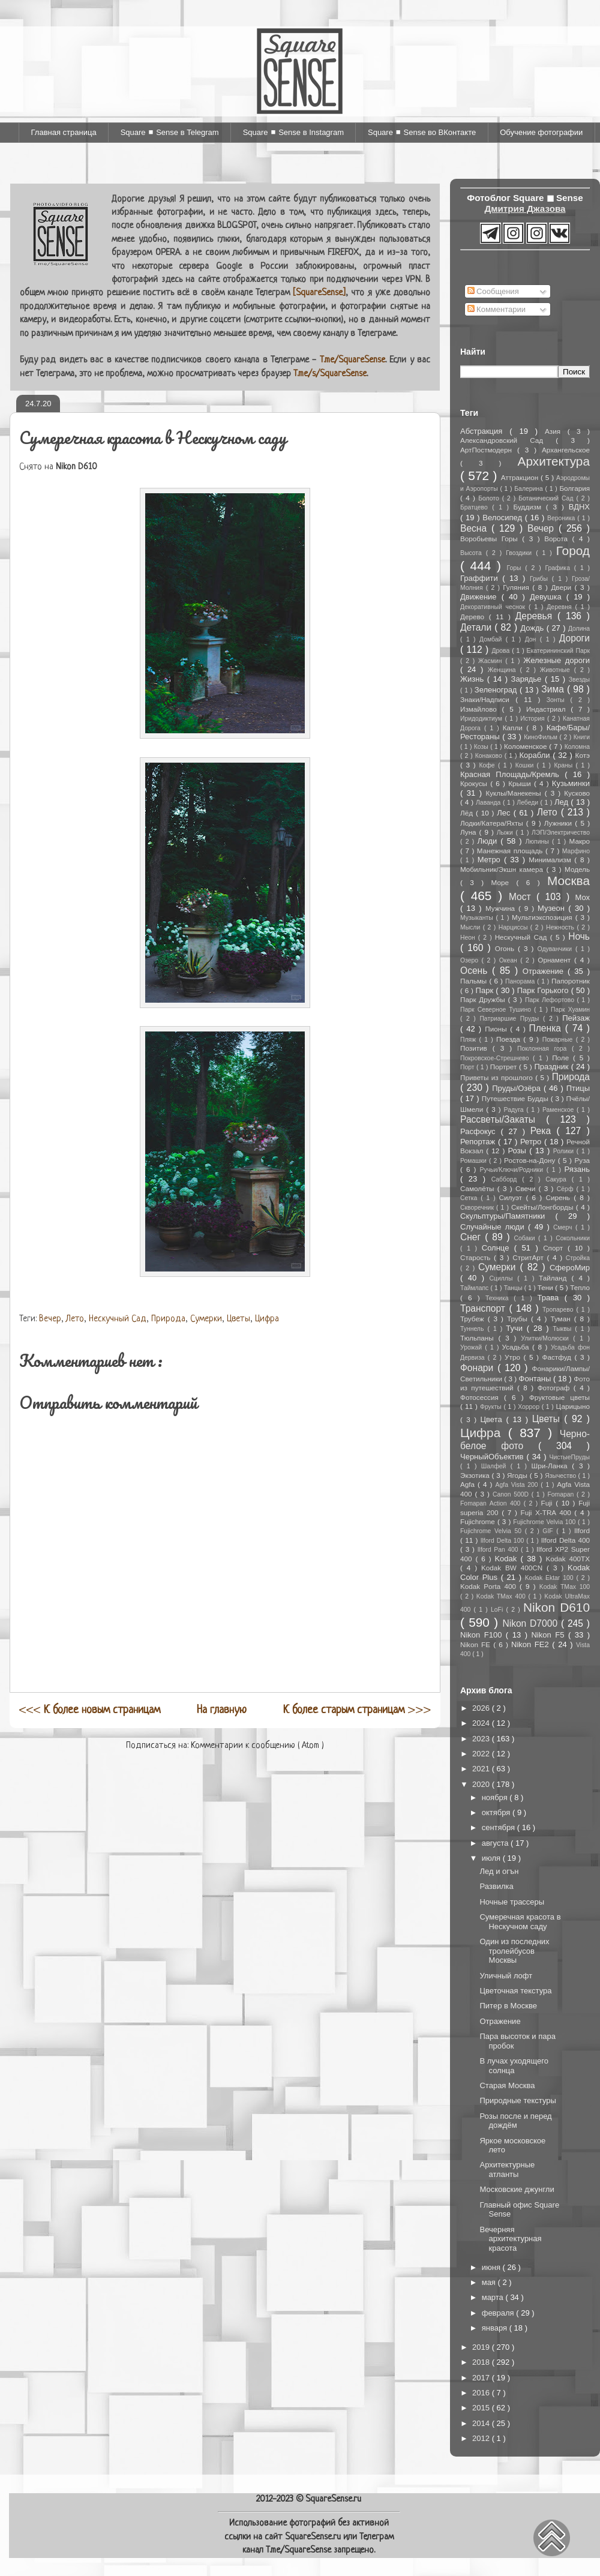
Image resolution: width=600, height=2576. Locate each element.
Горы (516, 568)
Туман (562, 1319)
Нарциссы (514, 927)
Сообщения (493, 291)
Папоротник (570, 981)
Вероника (562, 518)
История (533, 718)
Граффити (481, 578)
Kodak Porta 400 (490, 1586)
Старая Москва (507, 2085)
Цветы (238, 1319)
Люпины (538, 841)
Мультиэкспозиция (543, 917)
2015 (482, 2407)
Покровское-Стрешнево (496, 1058)
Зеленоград (497, 689)
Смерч (564, 1227)
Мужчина (501, 908)
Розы (518, 1150)
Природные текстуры (517, 2100)
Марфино (576, 851)
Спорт (555, 1248)
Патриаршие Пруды (510, 1018)
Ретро (532, 1141)
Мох (582, 897)
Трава (551, 1297)
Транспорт (484, 1308)
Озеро (471, 960)
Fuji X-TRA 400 (548, 1512)
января (495, 2327)
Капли (514, 727)
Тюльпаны (479, 1338)
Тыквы (564, 1329)
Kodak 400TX (568, 1559)
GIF (549, 1531)
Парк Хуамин (570, 1009)
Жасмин (491, 661)
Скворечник (478, 1207)
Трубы (519, 1319)
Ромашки (474, 1160)
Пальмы (474, 981)
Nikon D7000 (531, 1623)
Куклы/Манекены (514, 793)
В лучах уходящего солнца (513, 2065)
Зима (554, 689)
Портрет (504, 1066)
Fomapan (562, 1494)
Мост (522, 897)
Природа (168, 1319)
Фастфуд (558, 1357)
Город (573, 550)
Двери (562, 587)
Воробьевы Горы (491, 538)
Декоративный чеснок (494, 607)
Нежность (561, 927)
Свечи (527, 1188)
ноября (496, 1797)
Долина (579, 628)
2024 (482, 1723)
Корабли (536, 755)
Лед (562, 801)
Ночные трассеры (511, 1901)
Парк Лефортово (551, 1000)
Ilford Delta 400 (565, 1540)
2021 (482, 1768)
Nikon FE (476, 1644)
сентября (499, 1827)
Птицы (578, 1088)
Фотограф (556, 1388)
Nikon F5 (549, 1634)
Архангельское (566, 450)
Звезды (579, 679)
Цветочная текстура (515, 1990)
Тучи (516, 1328)
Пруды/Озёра (518, 1088)
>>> (357, 1710)
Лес (505, 812)
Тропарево (559, 1309)
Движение (481, 596)
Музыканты (478, 917)
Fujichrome (478, 1521)
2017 (482, 2377)
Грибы (541, 578)
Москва (568, 880)
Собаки (526, 1238)
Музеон (553, 908)
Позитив (476, 1048)
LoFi (498, 1609)
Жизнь (473, 678)
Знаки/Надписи (487, 699)
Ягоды (518, 1475)
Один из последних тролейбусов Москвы (514, 1951)
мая (490, 2282)
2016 (482, 2392)
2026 (482, 1708)
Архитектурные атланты (507, 2169)
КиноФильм (541, 737)
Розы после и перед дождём (515, 2121)
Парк (486, 990)
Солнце (498, 1247)
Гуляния (517, 587)
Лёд (468, 813)
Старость (477, 1257)
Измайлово (481, 709)
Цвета (493, 1419)
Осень (476, 970)
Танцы (514, 1288)
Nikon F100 (483, 1634)
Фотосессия (482, 1397)
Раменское (559, 1109)
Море (504, 882)
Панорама (521, 981)
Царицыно (572, 1406)
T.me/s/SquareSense (330, 374)
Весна (475, 528)
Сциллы (504, 1278)
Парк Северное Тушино (497, 1009)
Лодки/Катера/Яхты (493, 823)
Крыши (521, 783)
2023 (482, 1738)
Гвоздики (521, 553)
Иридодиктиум (482, 718)
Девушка (548, 596)
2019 (482, 2347)
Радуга (515, 1109)
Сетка (470, 1198)
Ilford (582, 1530)
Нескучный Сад (117, 1319)
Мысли (471, 927)
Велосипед (503, 517)
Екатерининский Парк (558, 650)
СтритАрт (529, 1257)
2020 (482, 1784)
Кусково (577, 793)
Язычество (561, 1476)
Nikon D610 (556, 1607)
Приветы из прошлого (497, 1077)
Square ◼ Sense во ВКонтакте (422, 132)
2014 (482, 2423)
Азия (556, 431)
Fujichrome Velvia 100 (545, 1522)
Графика (559, 568)
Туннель (473, 1329)
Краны (564, 765)
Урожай (472, 1347)
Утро (514, 1357)
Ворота (558, 538)
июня (492, 2267)
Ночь (579, 936)
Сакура (558, 1179)
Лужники (559, 823)
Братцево (476, 507)
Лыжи (506, 832)
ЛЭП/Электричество (561, 832)
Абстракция (484, 431)
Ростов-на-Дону (531, 1160)
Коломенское (526, 746)
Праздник (553, 1066)
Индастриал (548, 709)
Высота (473, 553)
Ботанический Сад (547, 498)
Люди (489, 840)
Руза (582, 1160)
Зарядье (528, 678)
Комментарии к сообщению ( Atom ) (257, 1746)
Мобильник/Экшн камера (503, 869)
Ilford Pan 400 (499, 1549)
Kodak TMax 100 (564, 1587)
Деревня (561, 607)
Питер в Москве (507, 2005)
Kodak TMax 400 (502, 1596)
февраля (499, 2312)
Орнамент (556, 960)
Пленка (547, 1028)
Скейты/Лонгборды (543, 1207)
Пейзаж (576, 1017)
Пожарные (559, 1039)
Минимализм (551, 859)
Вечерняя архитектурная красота (510, 2239)
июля (492, 1858)
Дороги (574, 638)
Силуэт (512, 1197)
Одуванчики (556, 949)
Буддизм (530, 507)
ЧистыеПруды (570, 1457)
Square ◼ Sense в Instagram (293, 132)
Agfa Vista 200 (518, 1485)
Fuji (548, 1503)
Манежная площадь (511, 850)
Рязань (577, 1169)
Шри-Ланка (551, 1466)
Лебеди (528, 802)
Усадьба (517, 1347)
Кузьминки (571, 783)
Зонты (559, 700)
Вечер (50, 1319)
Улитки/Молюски (547, 1338)
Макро (579, 841)
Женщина (504, 670)
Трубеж (474, 1319)
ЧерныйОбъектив (493, 1456)
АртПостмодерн (488, 450)
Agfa (469, 1484)
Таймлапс (475, 1288)
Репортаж (479, 1141)
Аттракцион (521, 477)
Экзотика (476, 1475)
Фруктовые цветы (559, 1397)
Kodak (507, 1558)
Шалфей (496, 1466)
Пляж (469, 1039)
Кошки (526, 765)
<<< (89, 1710)
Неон (469, 937)
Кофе (488, 765)
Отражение (545, 971)
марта (494, 2297)
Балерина (529, 488)
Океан (510, 960)
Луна (469, 832)
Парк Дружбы (484, 999)
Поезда (509, 1039)
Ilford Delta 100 (503, 1540)
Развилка (496, 1886)
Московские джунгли (516, 2189)
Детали (477, 627)
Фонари (478, 1368)
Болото (490, 498)
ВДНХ (579, 506)
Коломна (577, 746)
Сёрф (567, 1189)
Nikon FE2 (531, 1644)
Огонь (506, 948)
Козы (482, 746)
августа (496, 1843)
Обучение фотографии (541, 132)
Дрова (501, 650)
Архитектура (554, 461)
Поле (562, 1057)
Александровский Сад (508, 440)
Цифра (267, 1319)
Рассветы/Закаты (503, 1119)
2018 (482, 2362)
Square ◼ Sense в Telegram (170, 132)
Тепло (580, 1287)
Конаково (490, 755)
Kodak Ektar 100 (551, 1578)
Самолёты (478, 1188)
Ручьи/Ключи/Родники (513, 1169)
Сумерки (206, 1319)
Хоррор (529, 1407)
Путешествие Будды (516, 1098)
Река (543, 1131)
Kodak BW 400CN (514, 1568)
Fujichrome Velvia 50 (492, 1531)
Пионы (497, 1029)
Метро (491, 859)
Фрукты (491, 1407)
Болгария (574, 488)
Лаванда (489, 802)
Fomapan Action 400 (492, 1503)
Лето (75, 1319)
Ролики (565, 1151)
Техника (499, 1298)
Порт (468, 1067)
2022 (482, 1753)
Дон (532, 639)
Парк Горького (544, 990)
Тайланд (555, 1278)
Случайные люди (494, 1226)
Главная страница (64, 132)
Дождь (533, 627)
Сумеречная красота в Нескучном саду (519, 1921)
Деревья (536, 616)
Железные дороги (556, 660)
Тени (547, 1287)
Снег (472, 1237)
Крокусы (475, 783)
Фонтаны (536, 1378)
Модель (577, 869)
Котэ (582, 755)
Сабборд (506, 1179)
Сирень (559, 1197)
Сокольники (573, 1238)
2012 (482, 2438)
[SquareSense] (319, 293)
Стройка (578, 1258)
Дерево (474, 616)
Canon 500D (512, 1494)
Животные (557, 670)
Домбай (492, 639)
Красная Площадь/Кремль (512, 774)
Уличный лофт (505, 1975)
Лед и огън (498, 1871)
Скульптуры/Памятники (508, 1215)
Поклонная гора (544, 1048)
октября (497, 1812)
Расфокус (480, 1131)
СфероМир (570, 1267)
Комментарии (496, 309)
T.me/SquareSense (352, 360)
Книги (582, 737)
